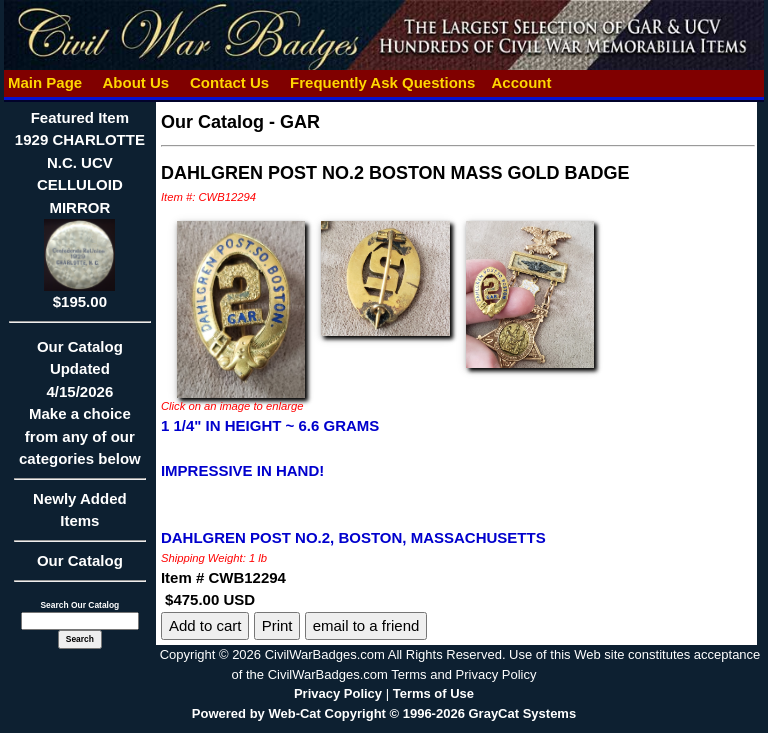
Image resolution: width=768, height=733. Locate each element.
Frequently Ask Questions (383, 82)
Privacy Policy (338, 693)
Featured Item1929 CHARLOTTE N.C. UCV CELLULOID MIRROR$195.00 (80, 209)
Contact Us (230, 82)
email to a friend (366, 625)
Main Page (45, 82)
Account (521, 82)
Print (277, 625)
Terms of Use (433, 693)
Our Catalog (80, 560)
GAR (300, 122)
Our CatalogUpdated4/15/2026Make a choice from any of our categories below (80, 409)
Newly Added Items (80, 516)
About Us (136, 82)
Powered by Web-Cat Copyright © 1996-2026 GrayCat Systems (384, 713)
